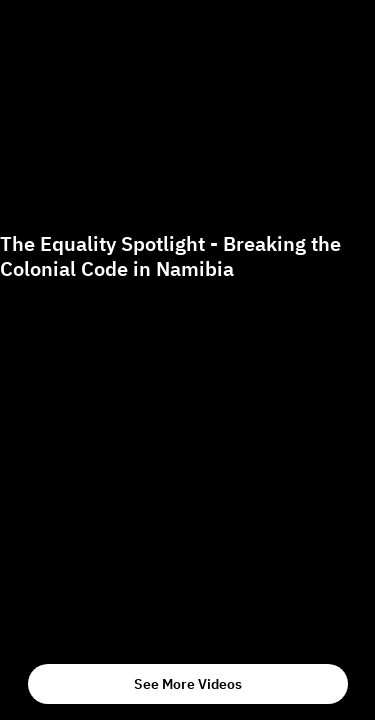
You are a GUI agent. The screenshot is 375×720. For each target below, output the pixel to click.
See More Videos (188, 684)
